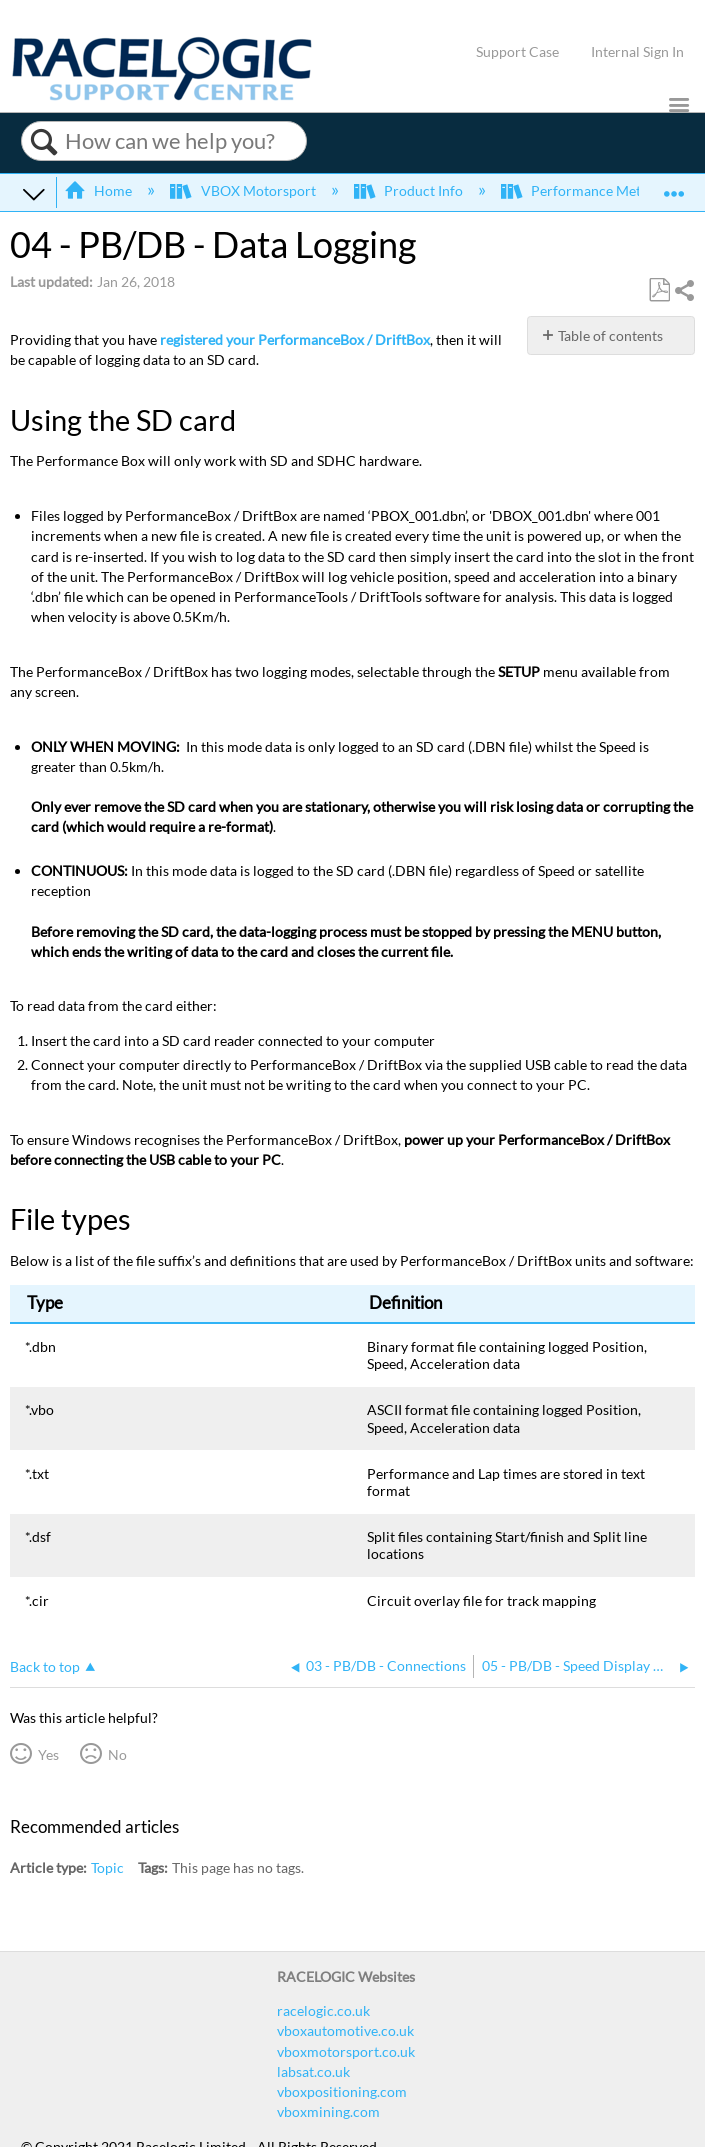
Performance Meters (582, 190)
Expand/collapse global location (674, 186)
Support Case (517, 51)
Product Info (410, 190)
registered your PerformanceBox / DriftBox (295, 339)
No (117, 1754)
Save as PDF (659, 290)
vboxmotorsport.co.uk (346, 2051)
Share (684, 290)
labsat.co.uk (313, 2071)
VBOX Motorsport (244, 190)
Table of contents (610, 335)
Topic (107, 1867)
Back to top (45, 1666)
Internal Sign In (637, 51)
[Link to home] (162, 95)
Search (43, 142)
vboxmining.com (328, 2111)
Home (99, 190)
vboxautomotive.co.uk (345, 2030)
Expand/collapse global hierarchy (34, 193)
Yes (48, 1754)
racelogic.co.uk (323, 2010)
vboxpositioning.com (342, 2091)
